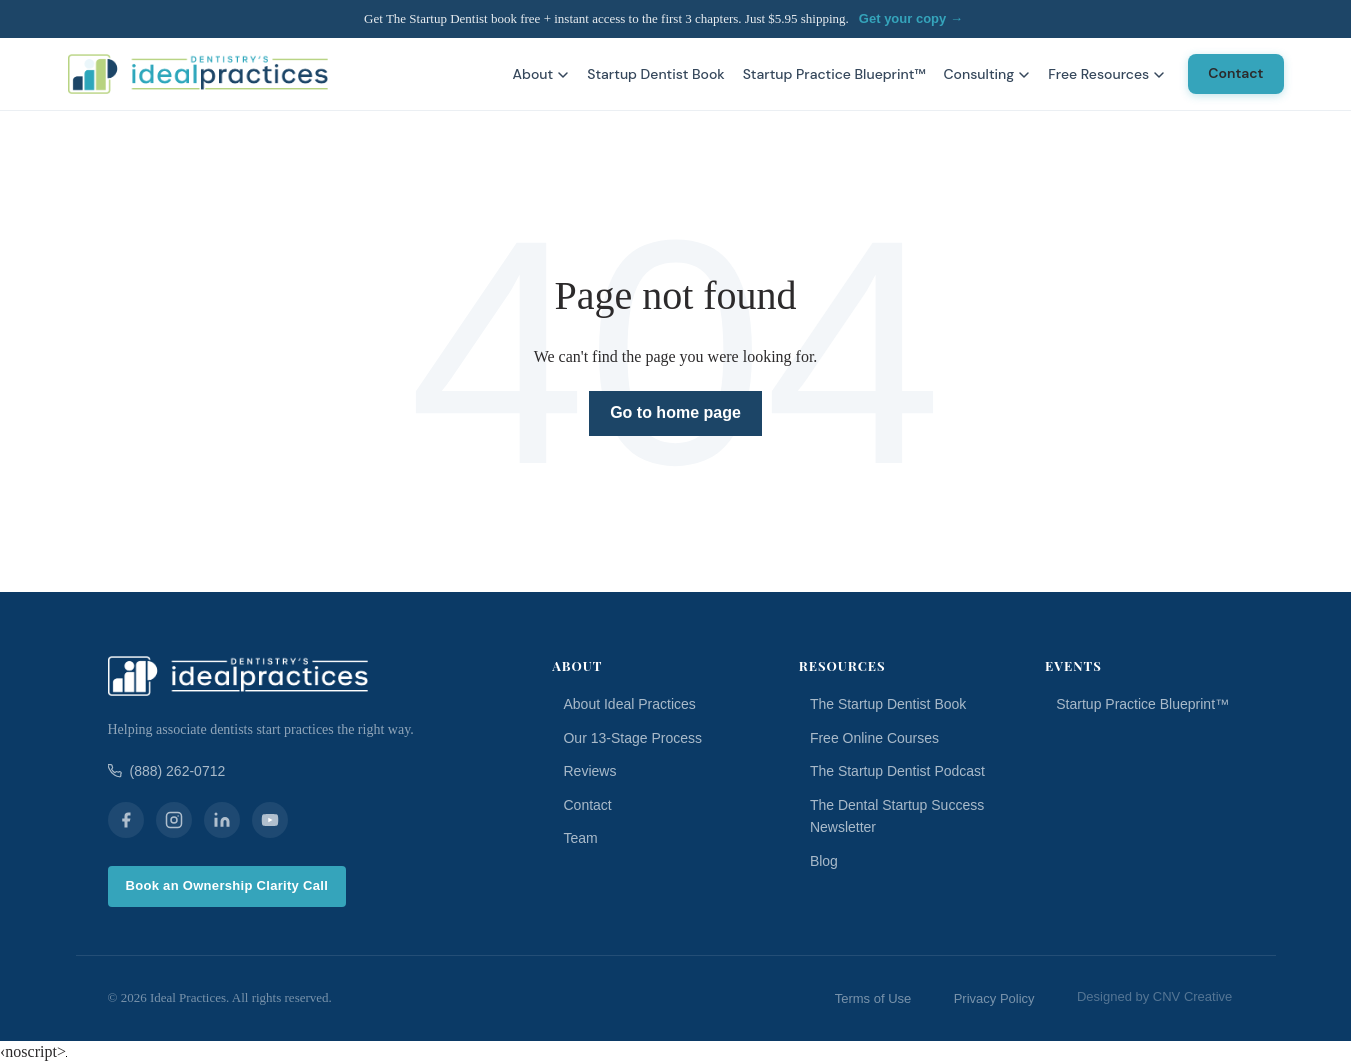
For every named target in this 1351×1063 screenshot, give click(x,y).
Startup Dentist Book (655, 74)
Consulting (986, 74)
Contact (1235, 73)
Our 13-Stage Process (632, 738)
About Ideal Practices (629, 704)
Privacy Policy (994, 998)
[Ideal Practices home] (198, 74)
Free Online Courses (874, 738)
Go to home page (675, 412)
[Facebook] (126, 820)
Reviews (589, 771)
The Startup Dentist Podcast (897, 771)
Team (580, 838)
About (541, 74)
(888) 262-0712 (167, 771)
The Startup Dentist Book (888, 704)
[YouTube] (270, 820)
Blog (824, 861)
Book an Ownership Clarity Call (227, 885)
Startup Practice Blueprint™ (834, 74)
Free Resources (1106, 74)
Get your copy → (911, 18)
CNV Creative (1192, 996)
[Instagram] (174, 820)
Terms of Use (873, 998)
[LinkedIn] (222, 820)
